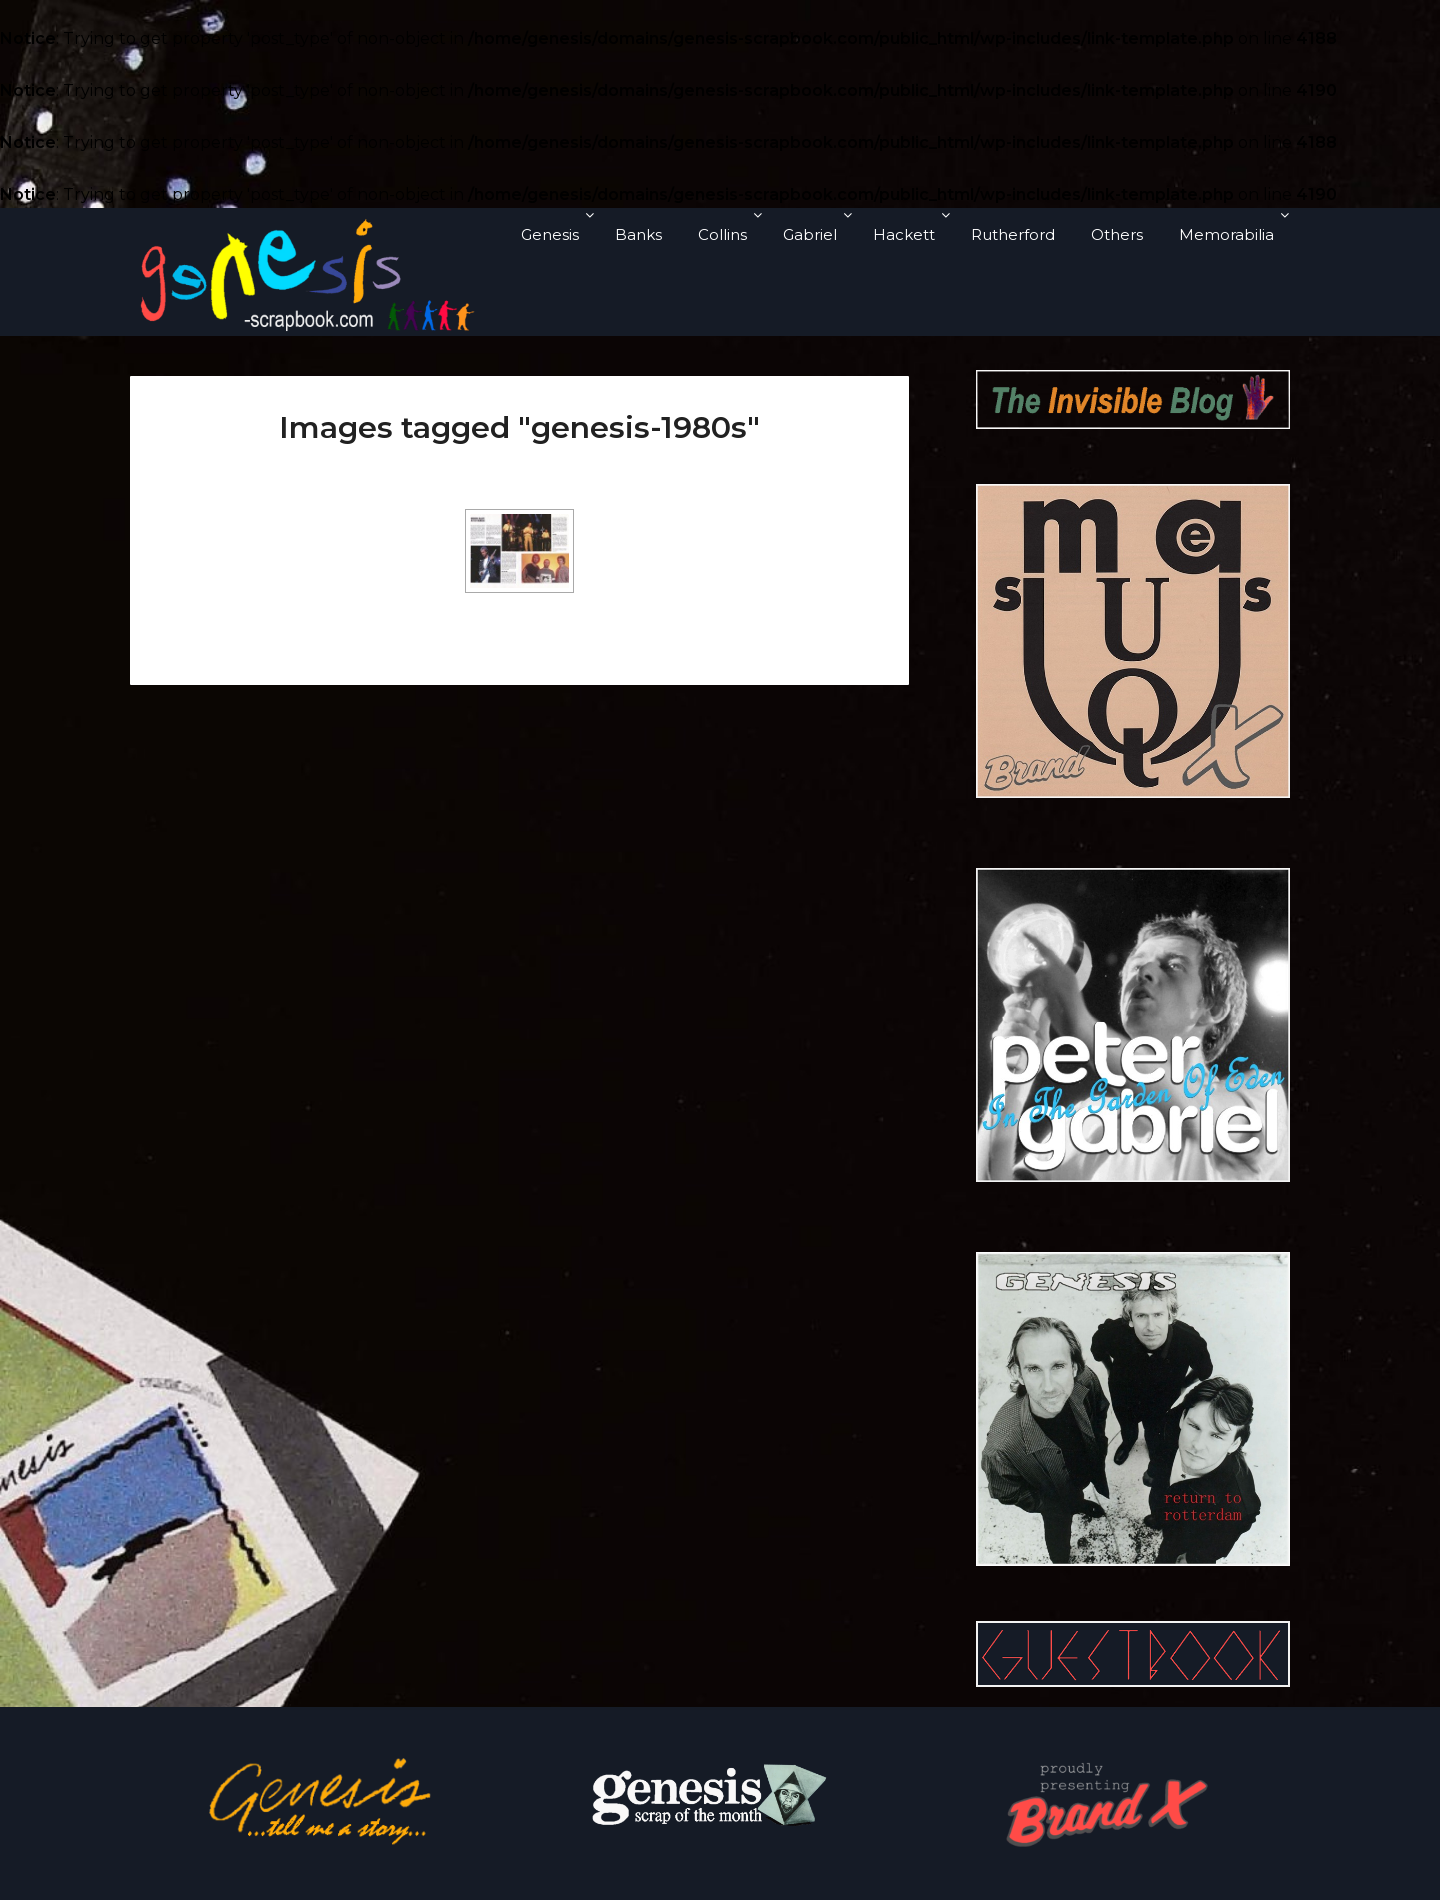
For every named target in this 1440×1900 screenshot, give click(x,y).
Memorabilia (1226, 234)
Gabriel (810, 234)
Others (1117, 234)
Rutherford (1013, 234)
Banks (638, 234)
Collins (722, 234)
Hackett (904, 234)
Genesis (550, 234)
